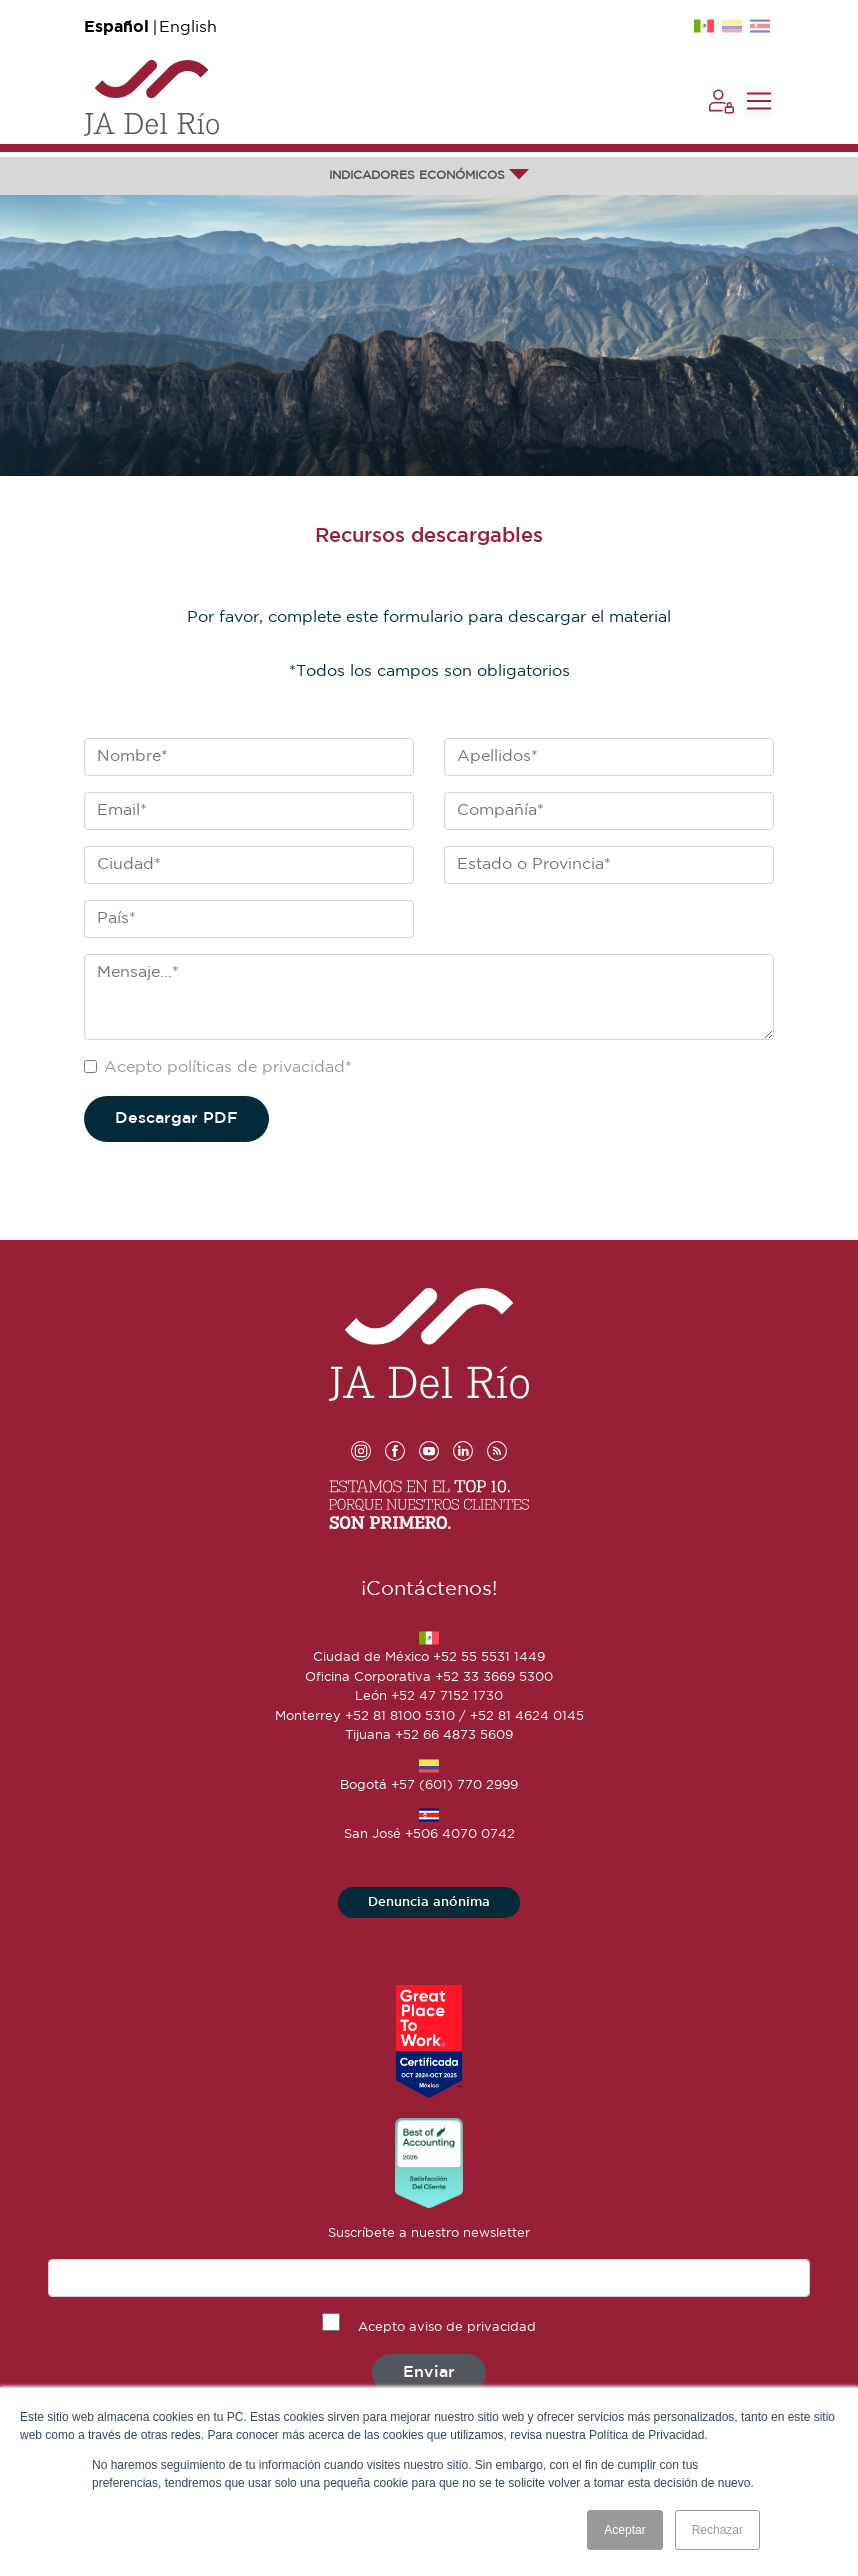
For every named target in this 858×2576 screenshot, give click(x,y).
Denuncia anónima (429, 1902)
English (188, 27)
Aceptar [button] (624, 2530)
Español (116, 27)
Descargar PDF (176, 1118)
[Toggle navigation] (759, 101)
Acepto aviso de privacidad (447, 2327)
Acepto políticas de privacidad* (228, 1067)
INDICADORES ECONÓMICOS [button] (429, 175)
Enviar (429, 2372)
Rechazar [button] (717, 2530)
